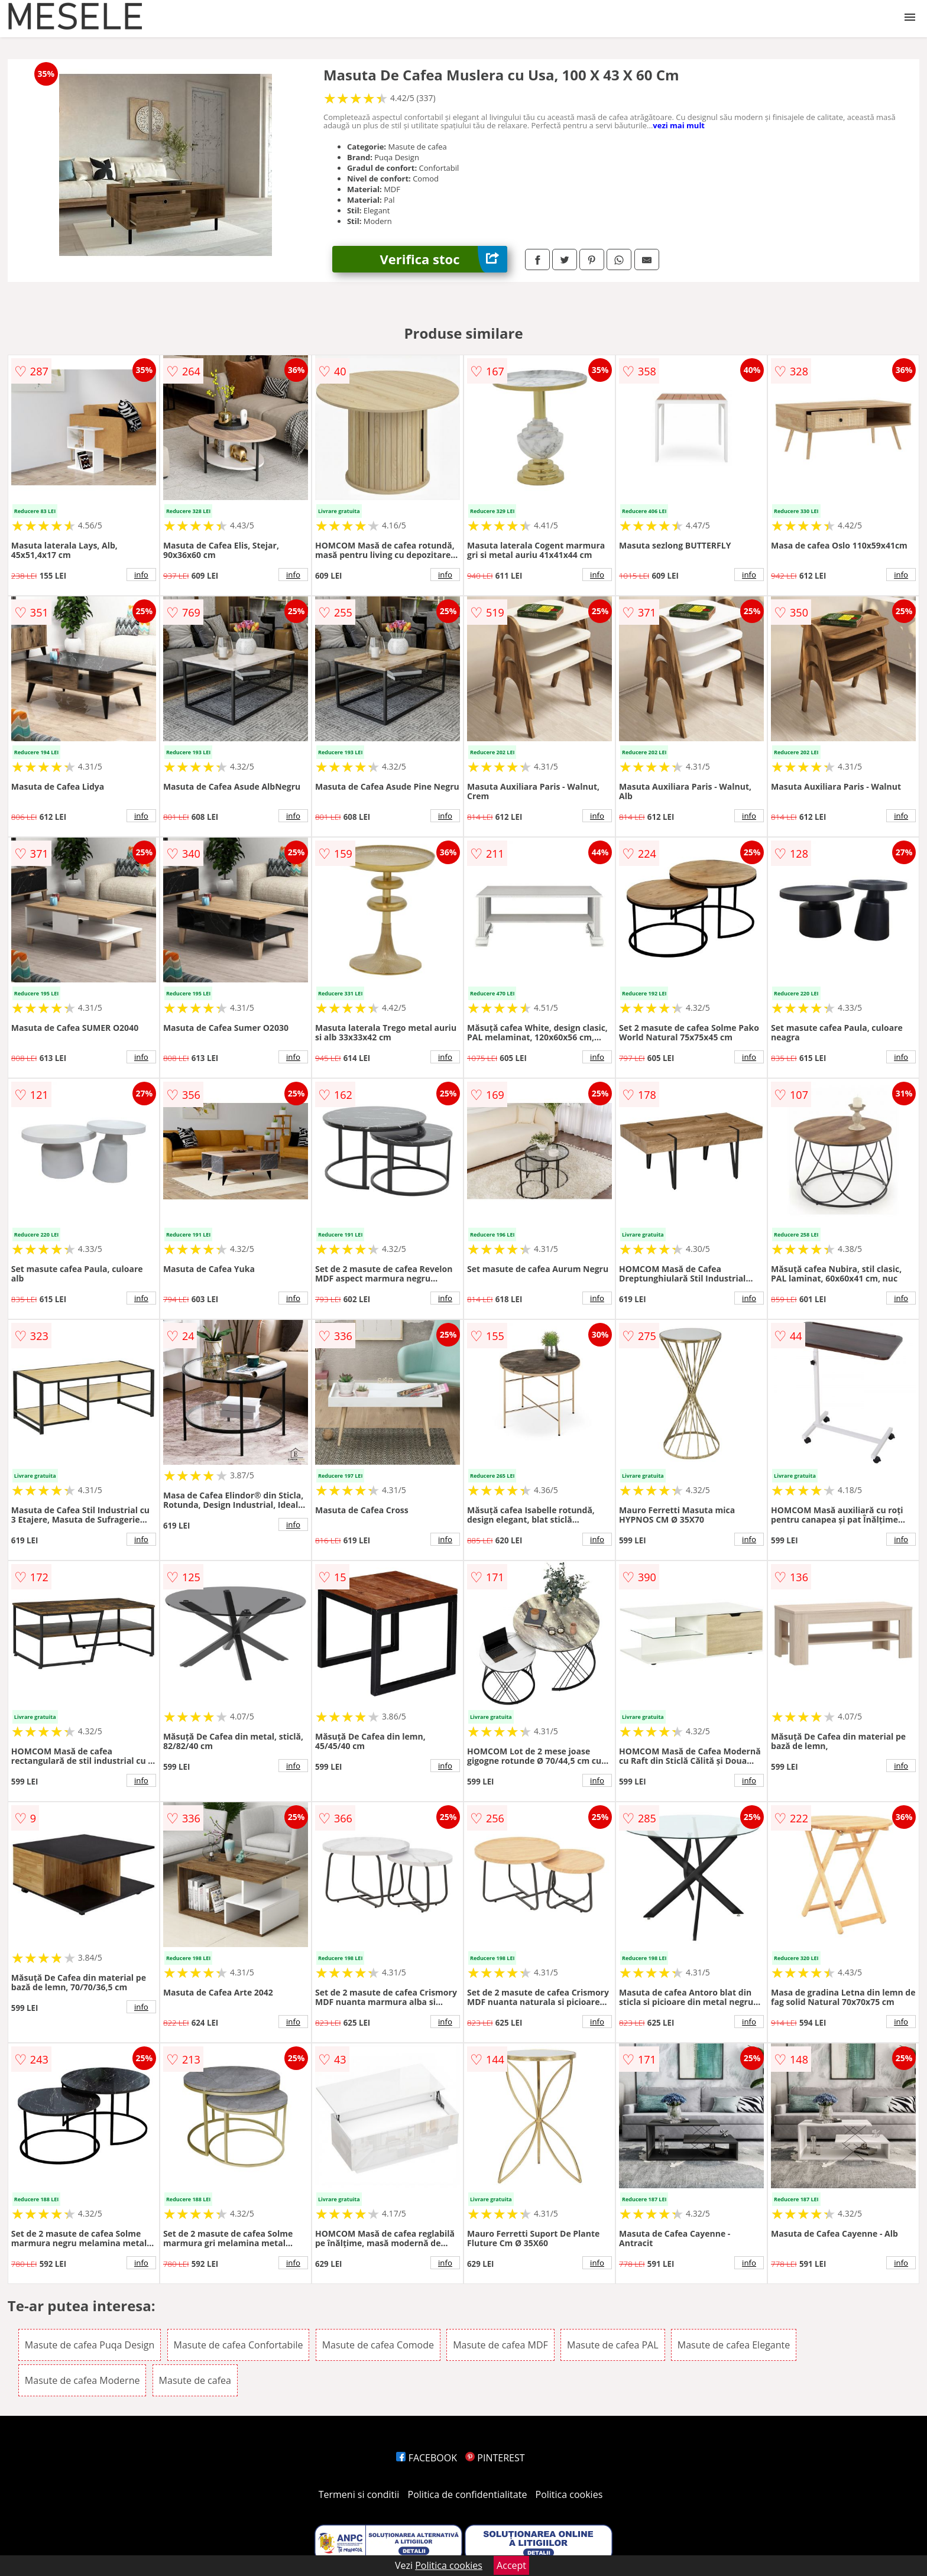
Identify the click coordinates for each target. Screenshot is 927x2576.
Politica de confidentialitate (467, 2494)
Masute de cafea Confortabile (238, 2344)
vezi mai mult (679, 125)
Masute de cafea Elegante (734, 2344)
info (141, 574)
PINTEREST (494, 2457)
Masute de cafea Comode (378, 2344)
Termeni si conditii (359, 2494)
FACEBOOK (426, 2457)
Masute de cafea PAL (613, 2344)
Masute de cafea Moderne (82, 2380)
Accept (511, 2565)
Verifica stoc (443, 259)
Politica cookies (569, 2494)
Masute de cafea (195, 2380)
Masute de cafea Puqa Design (90, 2344)
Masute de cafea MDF (500, 2344)
